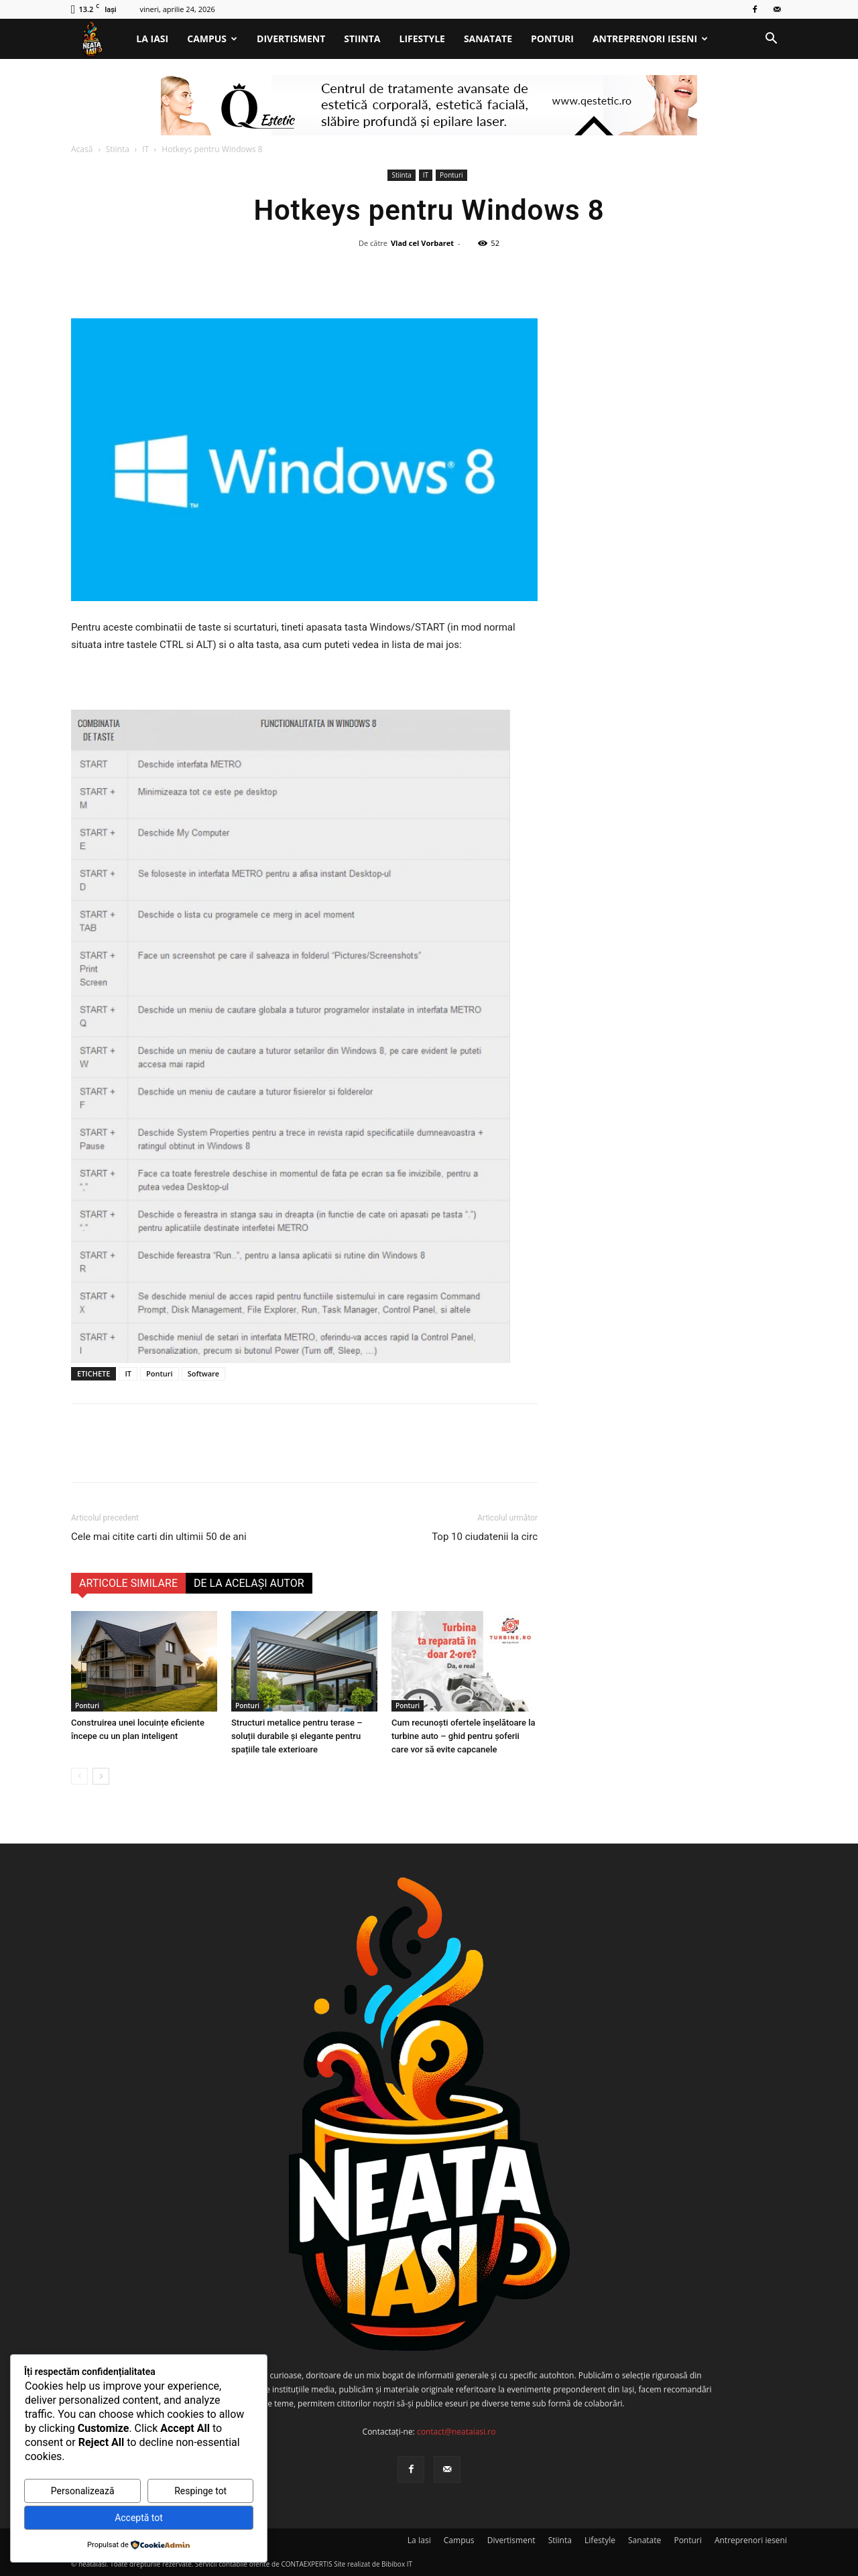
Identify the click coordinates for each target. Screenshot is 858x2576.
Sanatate (488, 38)
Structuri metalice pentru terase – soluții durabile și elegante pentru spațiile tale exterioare (297, 1736)
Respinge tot (200, 2491)
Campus (212, 38)
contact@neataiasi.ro (456, 2431)
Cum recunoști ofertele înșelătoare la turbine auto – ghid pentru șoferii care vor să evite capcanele (463, 1736)
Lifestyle (422, 38)
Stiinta (362, 38)
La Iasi (152, 38)
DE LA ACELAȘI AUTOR (249, 1583)
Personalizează (83, 2491)
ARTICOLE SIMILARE (128, 1583)
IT (145, 149)
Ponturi (552, 38)
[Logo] (99, 39)
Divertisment (291, 38)
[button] (771, 40)
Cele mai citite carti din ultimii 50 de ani (159, 1537)
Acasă (82, 149)
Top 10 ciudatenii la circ (485, 1537)
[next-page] (101, 1776)
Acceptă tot (139, 2517)
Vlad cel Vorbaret (422, 243)
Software (204, 1373)
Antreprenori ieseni (650, 38)
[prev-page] (79, 1776)
